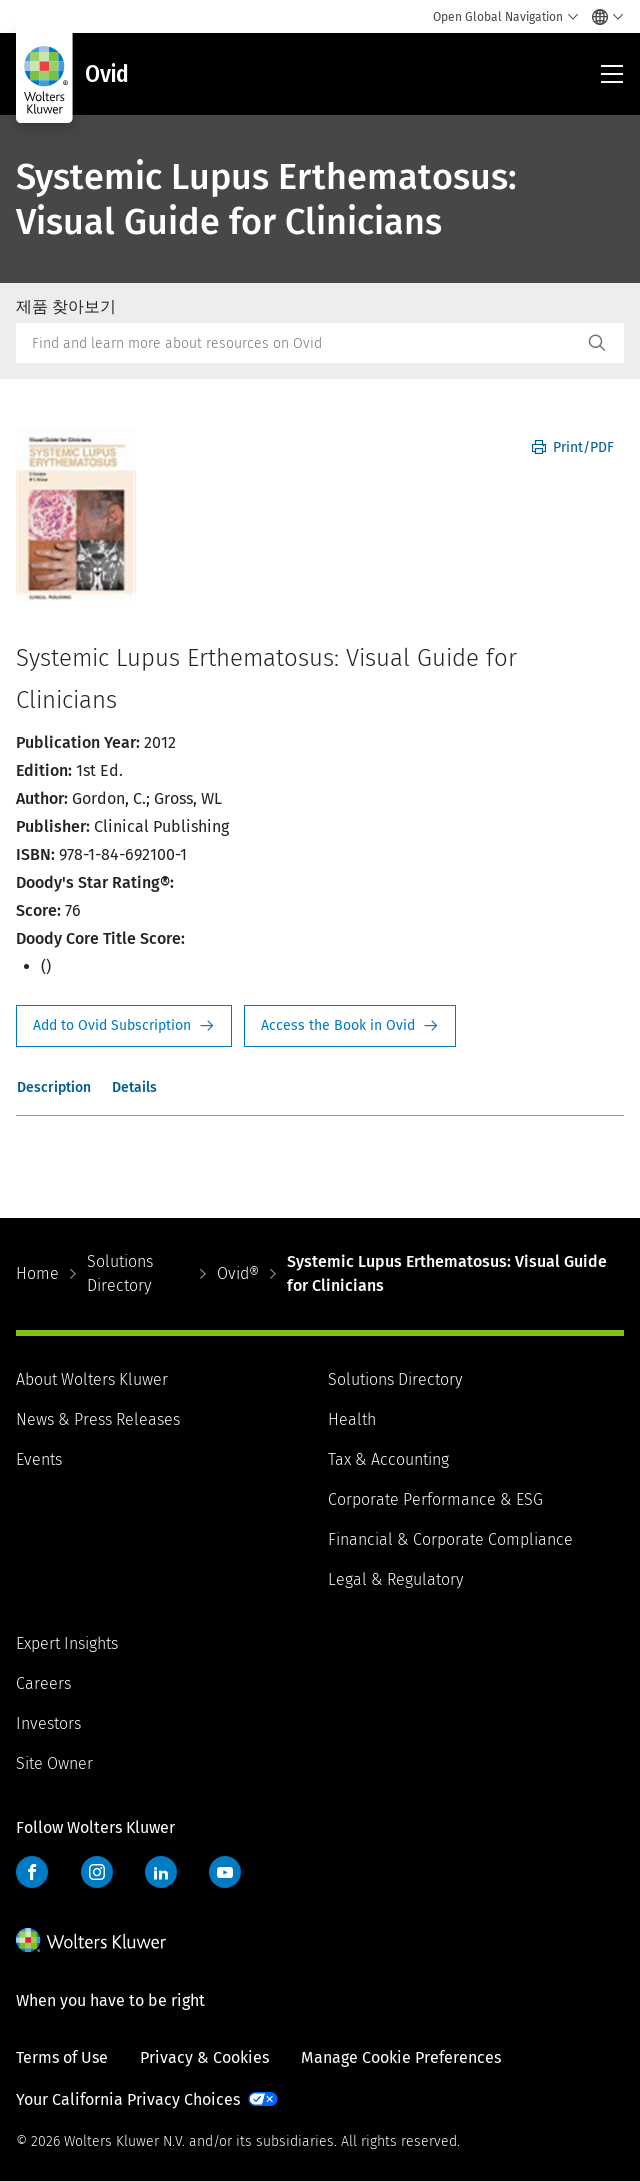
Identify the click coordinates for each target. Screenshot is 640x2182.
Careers (43, 1683)
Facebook (32, 1872)
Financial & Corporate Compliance (450, 1539)
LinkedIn (161, 1872)
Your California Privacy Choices (128, 2099)
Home (37, 1273)
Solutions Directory (120, 1273)
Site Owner (54, 1763)
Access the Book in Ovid (350, 1026)
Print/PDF (573, 447)
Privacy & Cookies (204, 2057)
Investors (48, 1723)
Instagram (97, 1872)
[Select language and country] (602, 17)
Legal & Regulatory (395, 1579)
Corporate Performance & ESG (435, 1499)
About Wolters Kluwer (92, 1379)
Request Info (124, 1026)
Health (352, 1419)
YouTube (225, 1872)
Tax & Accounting (388, 1459)
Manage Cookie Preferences (401, 2057)
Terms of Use (62, 2057)
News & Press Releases (98, 1419)
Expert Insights (67, 1643)
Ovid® (238, 1273)
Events (39, 1459)
